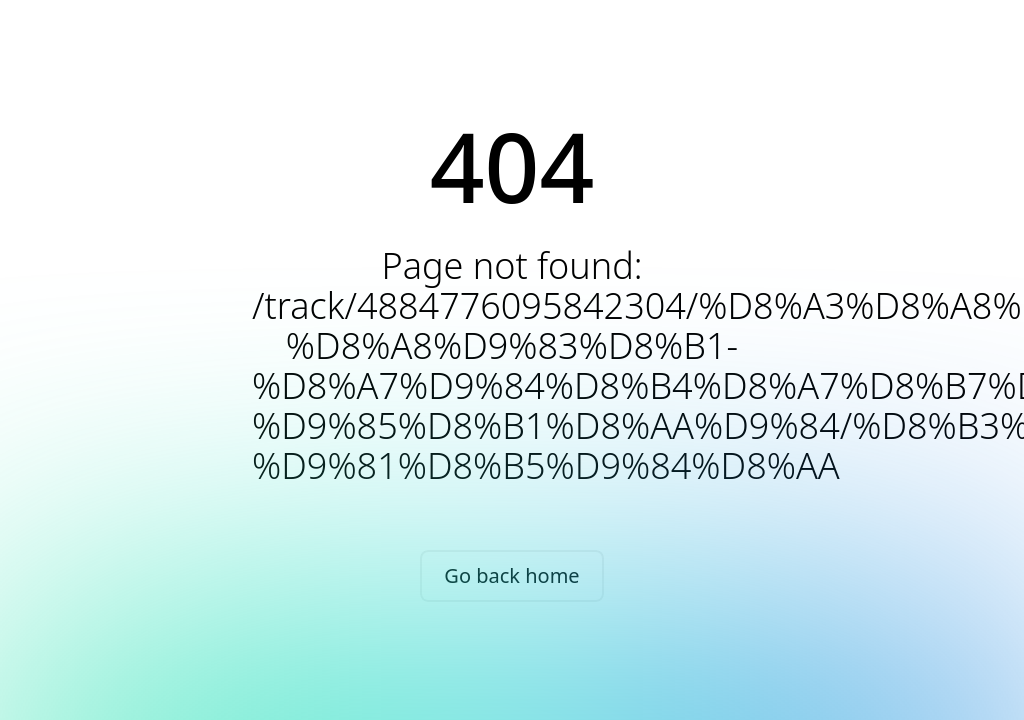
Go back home (511, 575)
